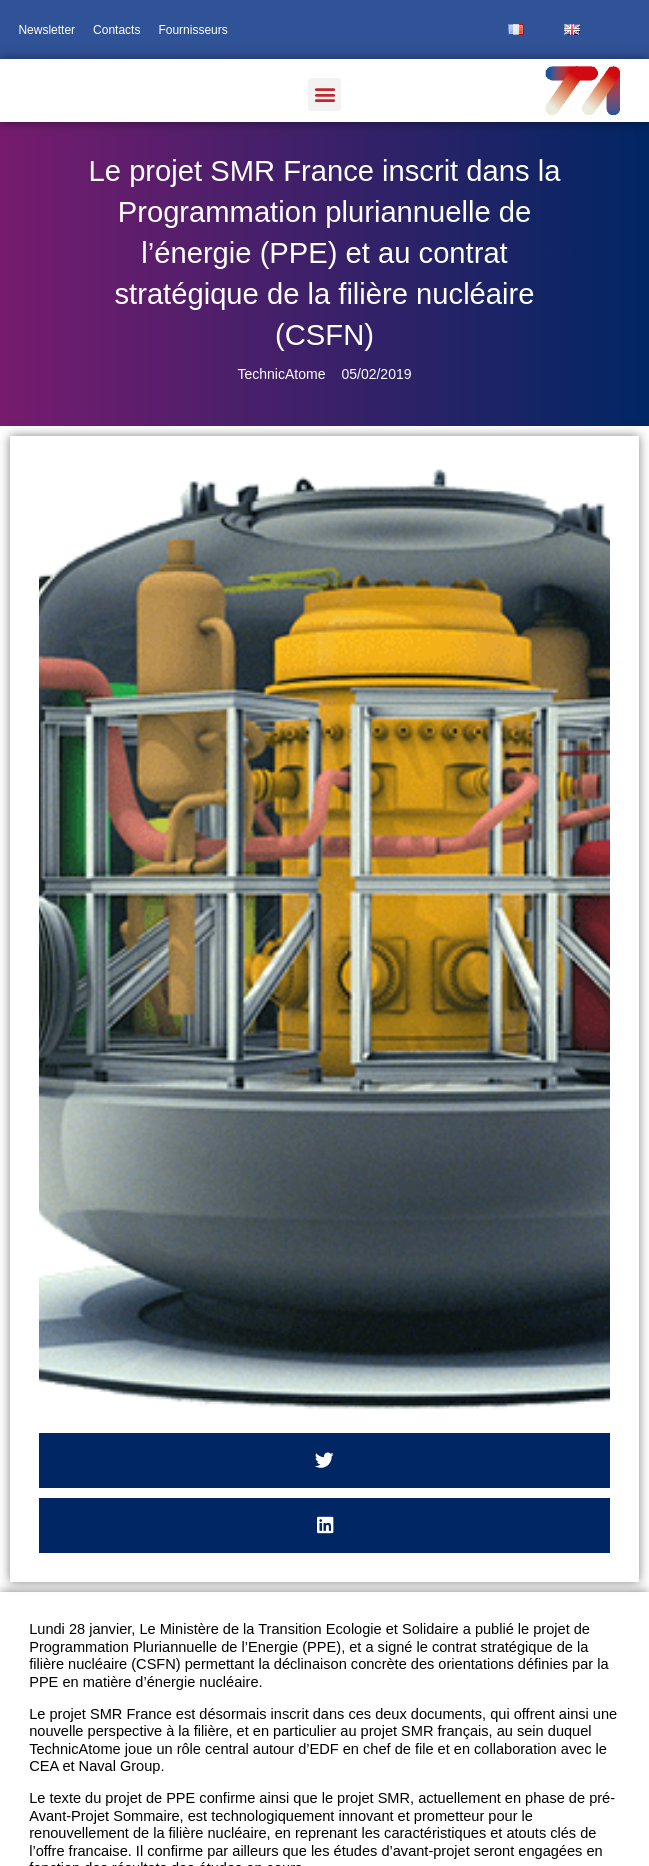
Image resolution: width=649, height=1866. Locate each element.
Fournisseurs (192, 30)
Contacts (116, 30)
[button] (324, 94)
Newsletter (46, 30)
